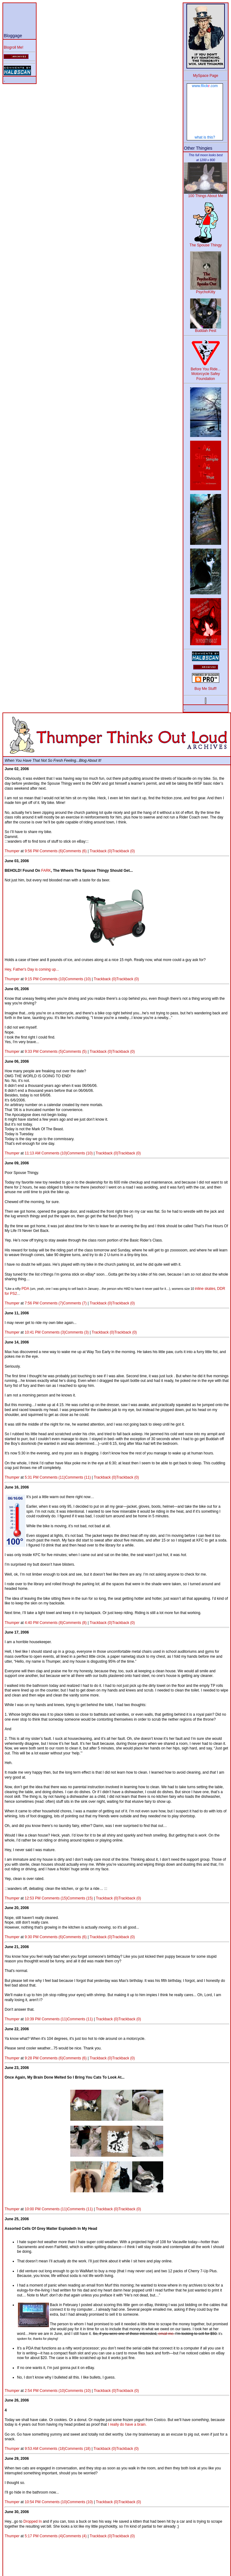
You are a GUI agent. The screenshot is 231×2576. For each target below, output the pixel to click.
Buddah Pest (205, 329)
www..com (205, 86)
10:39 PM (33, 2019)
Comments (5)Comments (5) (63, 1051)
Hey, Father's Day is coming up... (32, 969)
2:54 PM (32, 2391)
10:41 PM (33, 1332)
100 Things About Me (205, 194)
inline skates (205, 1288)
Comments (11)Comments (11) (65, 1477)
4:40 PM (32, 1623)
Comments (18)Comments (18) (64, 2448)
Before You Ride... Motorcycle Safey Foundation (205, 372)
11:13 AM (33, 1153)
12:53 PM (33, 1898)
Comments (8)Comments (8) (63, 1623)
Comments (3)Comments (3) (65, 1332)
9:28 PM (32, 2058)
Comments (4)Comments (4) (63, 2536)
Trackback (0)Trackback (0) (112, 851)
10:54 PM (33, 2502)
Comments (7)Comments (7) (63, 1303)
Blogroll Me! (13, 47)
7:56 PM (32, 1303)
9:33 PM (32, 1051)
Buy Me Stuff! (205, 688)
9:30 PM (32, 1937)
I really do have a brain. (127, 2424)
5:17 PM (32, 2536)
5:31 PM (32, 1477)
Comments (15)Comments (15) (67, 1898)
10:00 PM (33, 2209)
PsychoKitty (205, 290)
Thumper (12, 851)
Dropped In (32, 2521)
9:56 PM (32, 851)
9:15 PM (32, 979)
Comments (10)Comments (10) (65, 979)
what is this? (204, 137)
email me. (166, 2333)
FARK (46, 870)
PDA (25, 1288)
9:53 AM (31, 2448)
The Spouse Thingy (206, 243)
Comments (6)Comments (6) (63, 851)
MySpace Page (205, 75)
